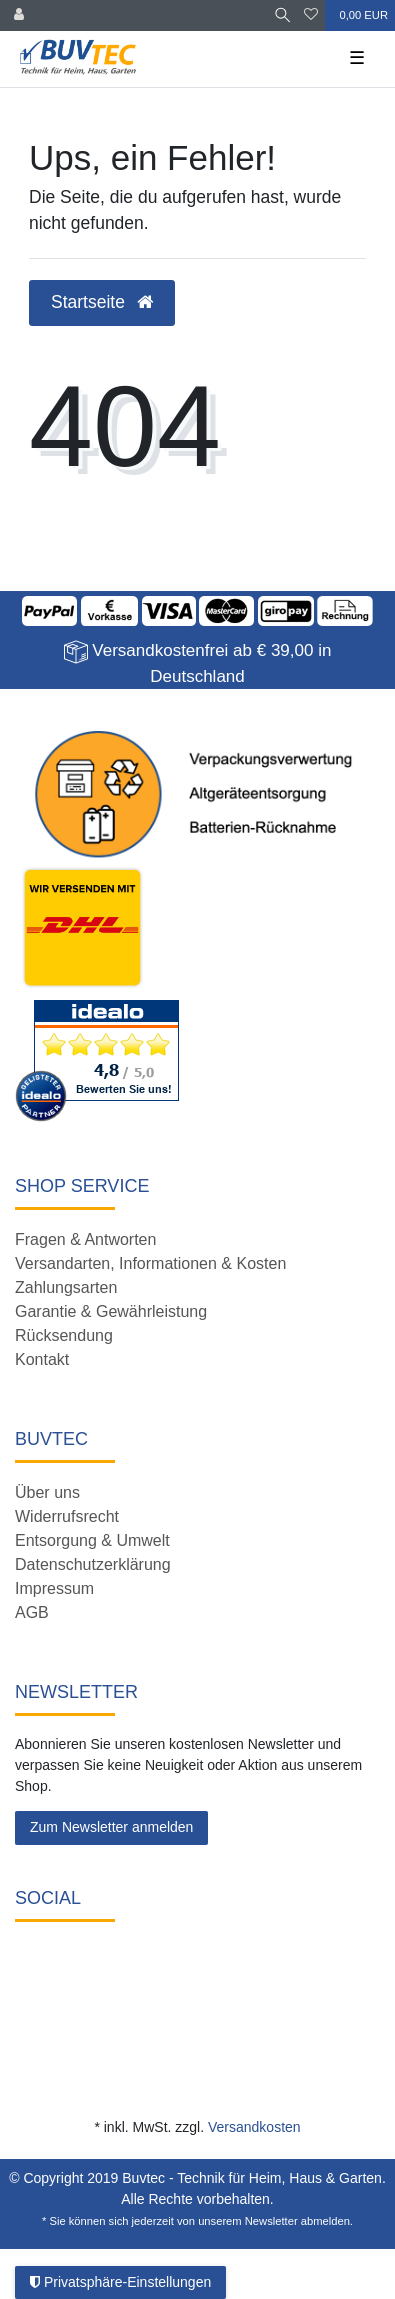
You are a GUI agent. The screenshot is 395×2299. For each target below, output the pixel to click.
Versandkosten (254, 2127)
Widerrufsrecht (67, 1516)
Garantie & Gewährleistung (111, 1311)
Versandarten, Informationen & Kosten (150, 1263)
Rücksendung (64, 1335)
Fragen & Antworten (85, 1239)
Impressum (54, 1588)
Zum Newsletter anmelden (111, 1827)
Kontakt (42, 1359)
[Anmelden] (19, 15)
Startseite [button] (102, 302)
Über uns (47, 1492)
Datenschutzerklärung (93, 1564)
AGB (32, 1612)
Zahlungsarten (66, 1287)
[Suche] (282, 15)
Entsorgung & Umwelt (92, 1540)
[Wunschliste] (311, 15)
